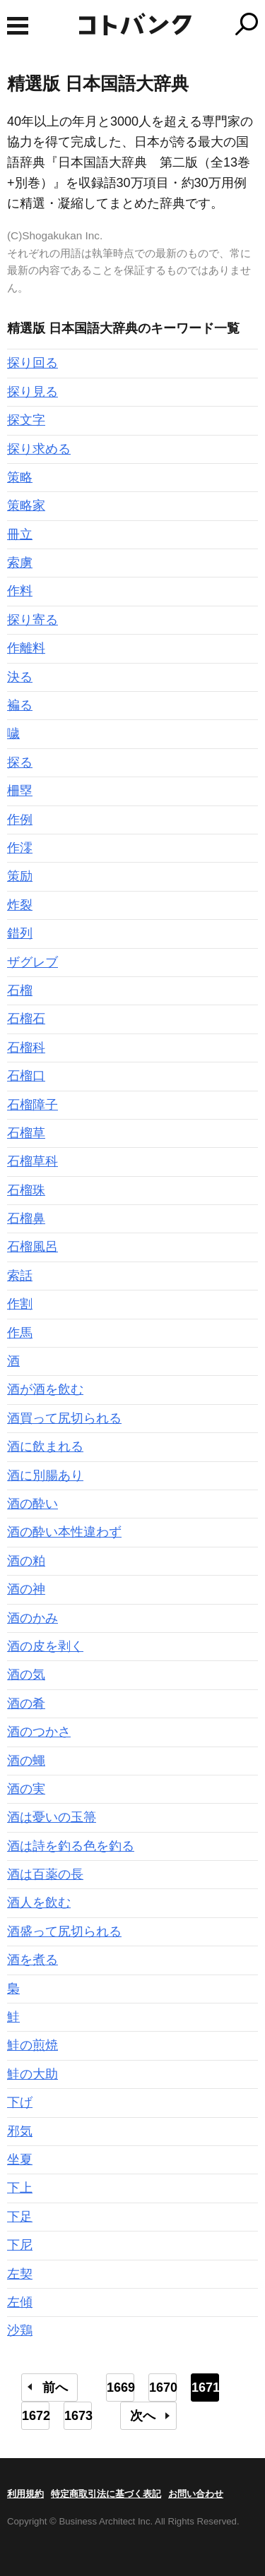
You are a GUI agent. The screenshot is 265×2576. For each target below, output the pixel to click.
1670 (163, 2387)
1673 (78, 2416)
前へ (55, 2387)
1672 (35, 2416)
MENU (17, 26)
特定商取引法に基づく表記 (106, 2493)
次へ (142, 2416)
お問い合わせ (195, 2493)
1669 (120, 2387)
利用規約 (25, 2493)
